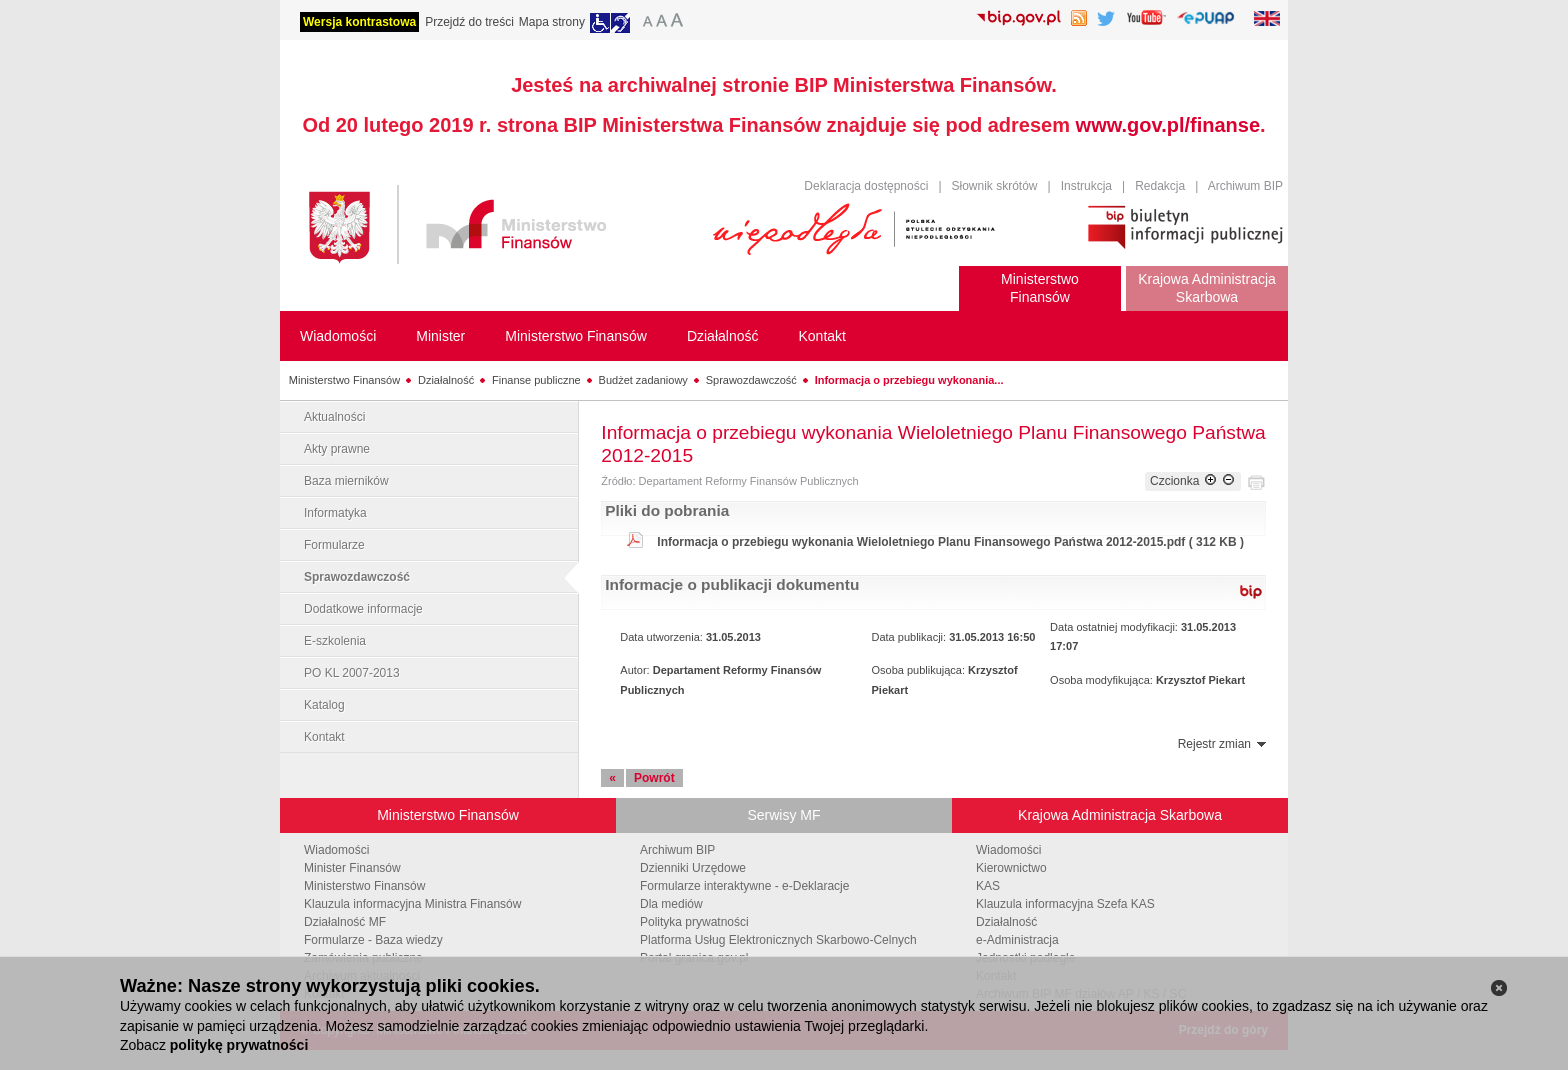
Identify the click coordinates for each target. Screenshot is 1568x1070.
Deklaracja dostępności (866, 186)
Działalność (446, 380)
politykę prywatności (239, 1045)
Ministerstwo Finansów (344, 380)
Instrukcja (1086, 186)
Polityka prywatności (694, 922)
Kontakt (324, 737)
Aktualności (334, 417)
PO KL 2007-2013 (352, 673)
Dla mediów (671, 904)
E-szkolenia (335, 641)
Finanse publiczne (536, 380)
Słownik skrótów (995, 186)
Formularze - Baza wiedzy (373, 940)
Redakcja (1160, 186)
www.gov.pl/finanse (1168, 125)
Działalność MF (345, 922)
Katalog (324, 705)
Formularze (334, 545)
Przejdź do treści (469, 22)
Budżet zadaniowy (643, 380)
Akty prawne (337, 449)
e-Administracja (1017, 940)
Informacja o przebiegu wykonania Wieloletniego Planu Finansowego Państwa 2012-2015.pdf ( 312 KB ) (950, 542)
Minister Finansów (352, 868)
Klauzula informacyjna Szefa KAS (1065, 904)
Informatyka (335, 513)
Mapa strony (552, 22)
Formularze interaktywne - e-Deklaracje (744, 886)
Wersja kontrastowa (359, 22)
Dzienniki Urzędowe (693, 868)
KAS (988, 886)
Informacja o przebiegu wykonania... (909, 380)
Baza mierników (346, 481)
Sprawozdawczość (751, 380)
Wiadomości (336, 850)
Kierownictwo (1011, 868)
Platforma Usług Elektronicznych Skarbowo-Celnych (778, 940)
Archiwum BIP (1245, 186)
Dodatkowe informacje (363, 609)
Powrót (654, 778)
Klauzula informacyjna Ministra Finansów (412, 904)
